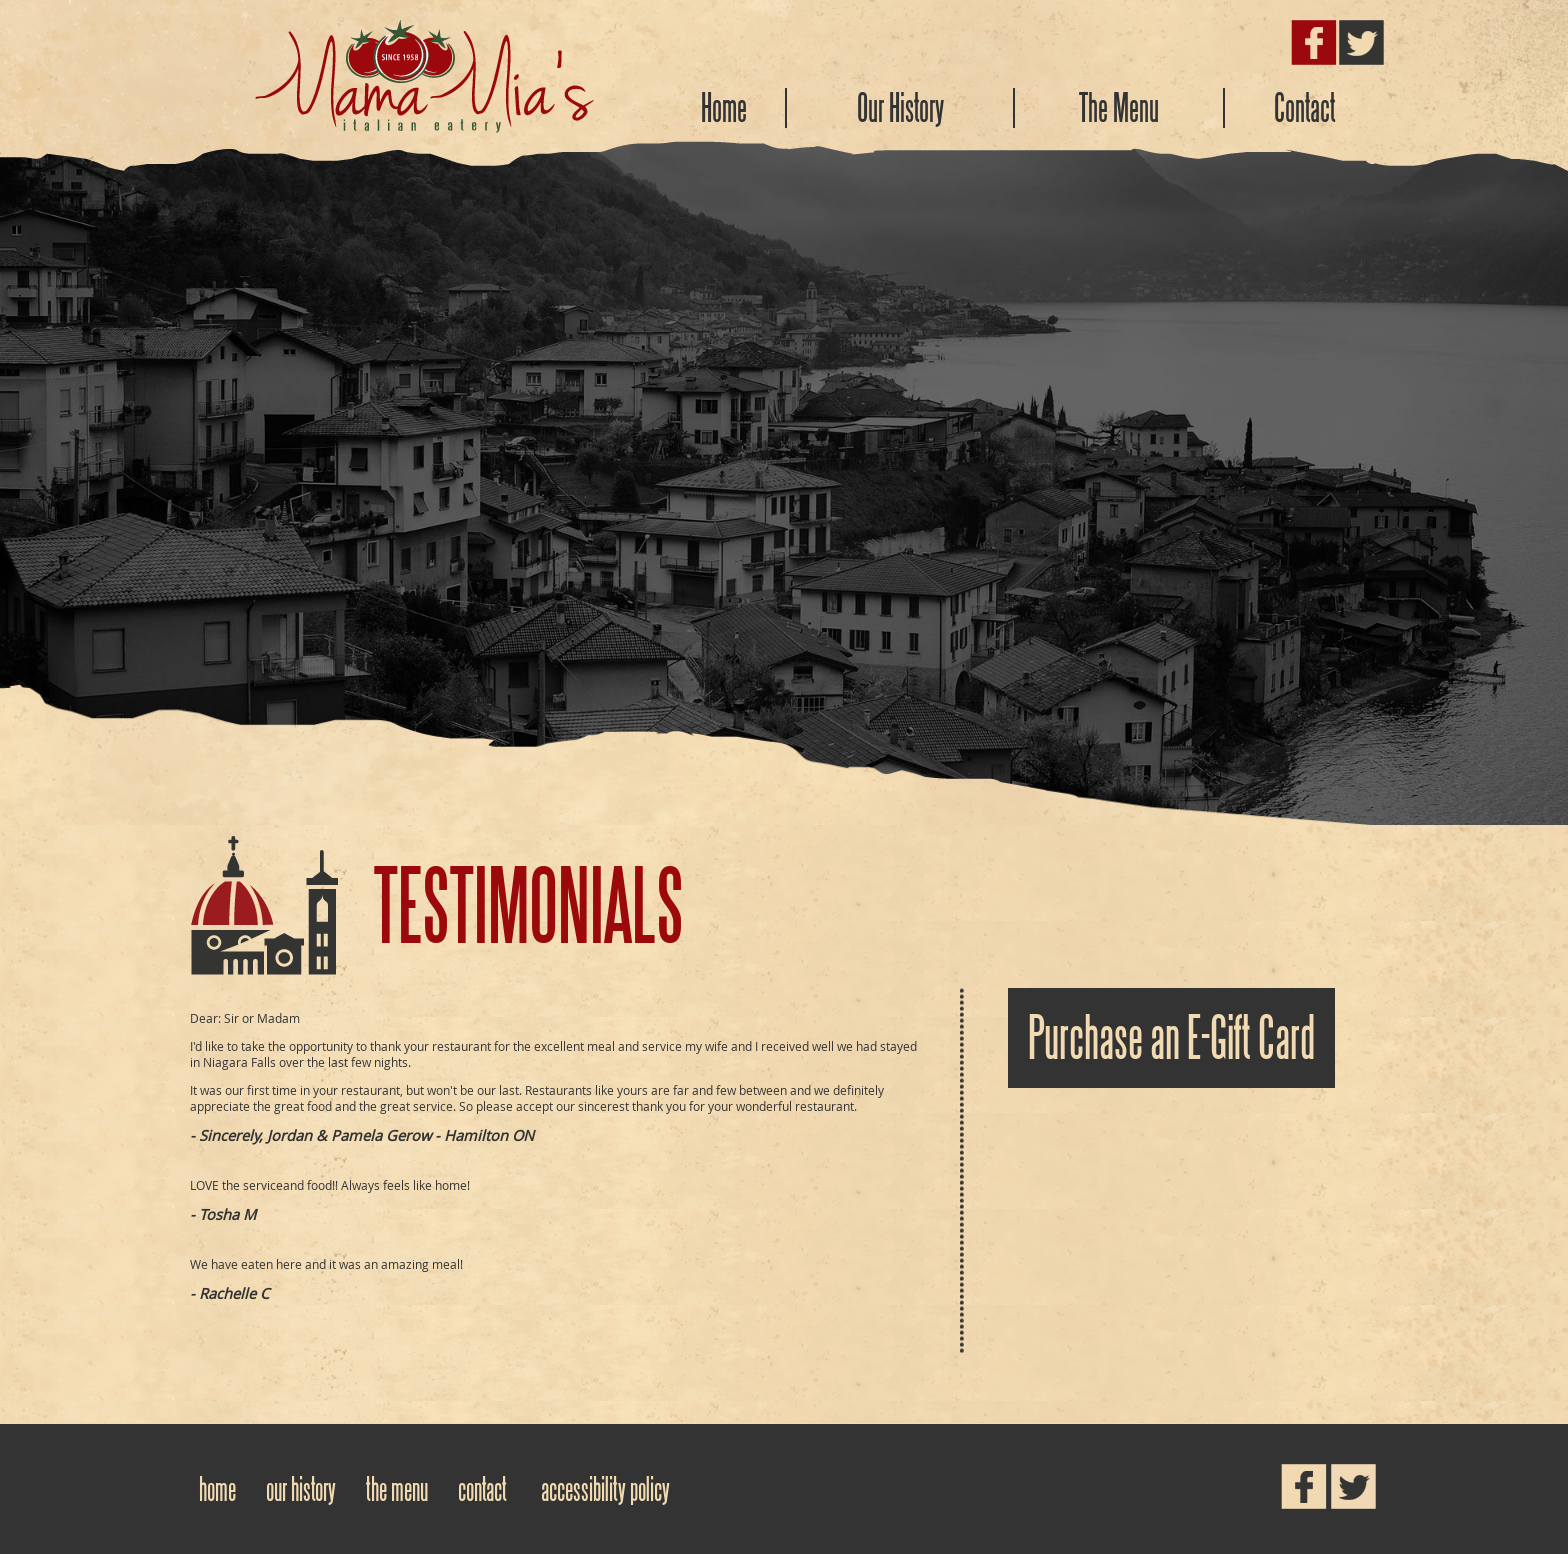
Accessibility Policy (605, 1489)
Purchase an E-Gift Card (1171, 1038)
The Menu (1119, 108)
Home (724, 108)
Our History (900, 108)
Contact (1305, 108)
